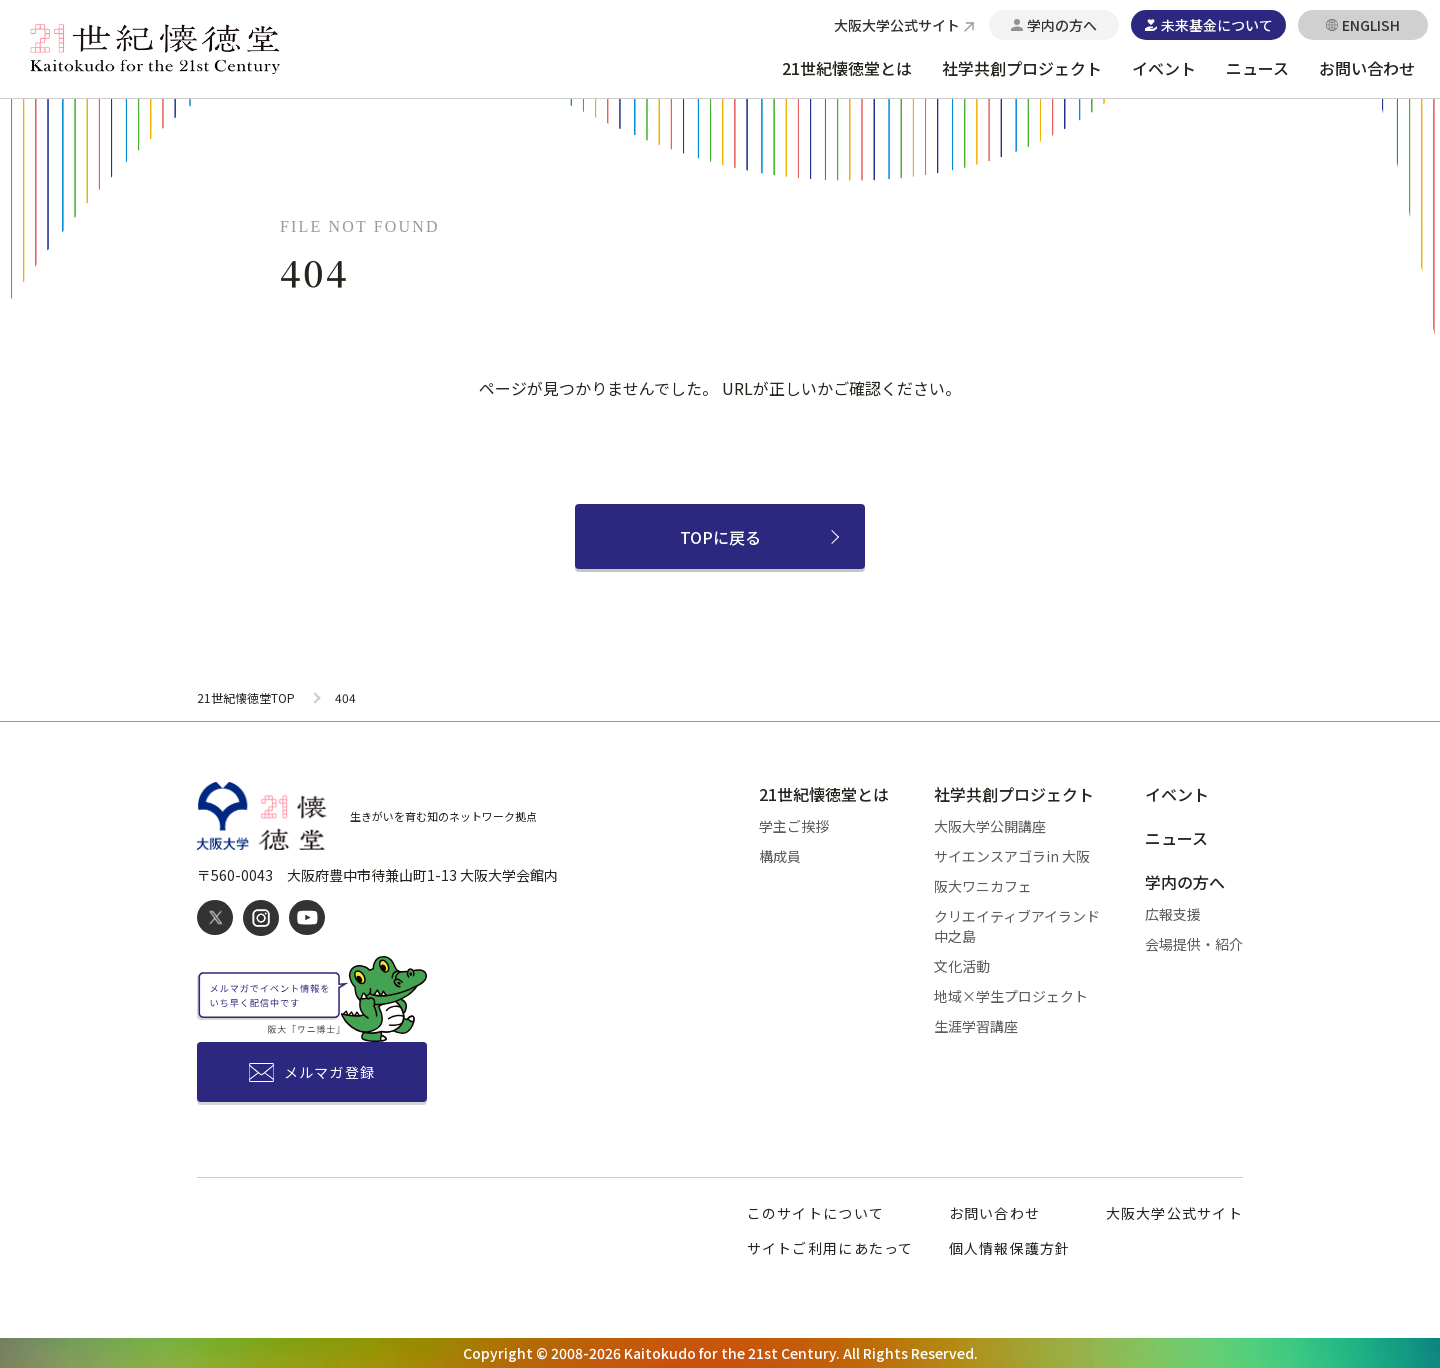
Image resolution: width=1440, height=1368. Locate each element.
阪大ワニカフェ (983, 886)
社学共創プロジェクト (1022, 68)
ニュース (1257, 68)
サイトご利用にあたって (830, 1248)
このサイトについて (815, 1213)
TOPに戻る (720, 537)
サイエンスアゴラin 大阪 (1012, 856)
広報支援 (1173, 914)
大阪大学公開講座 (990, 826)
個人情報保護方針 (1010, 1248)
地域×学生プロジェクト (1011, 996)
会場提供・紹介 (1194, 944)
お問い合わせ (1367, 68)
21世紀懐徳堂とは (847, 68)
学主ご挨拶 (794, 826)
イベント (1164, 68)
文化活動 (962, 966)
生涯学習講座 (976, 1026)
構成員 (780, 856)
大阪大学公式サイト (1174, 1213)
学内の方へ (1185, 882)
